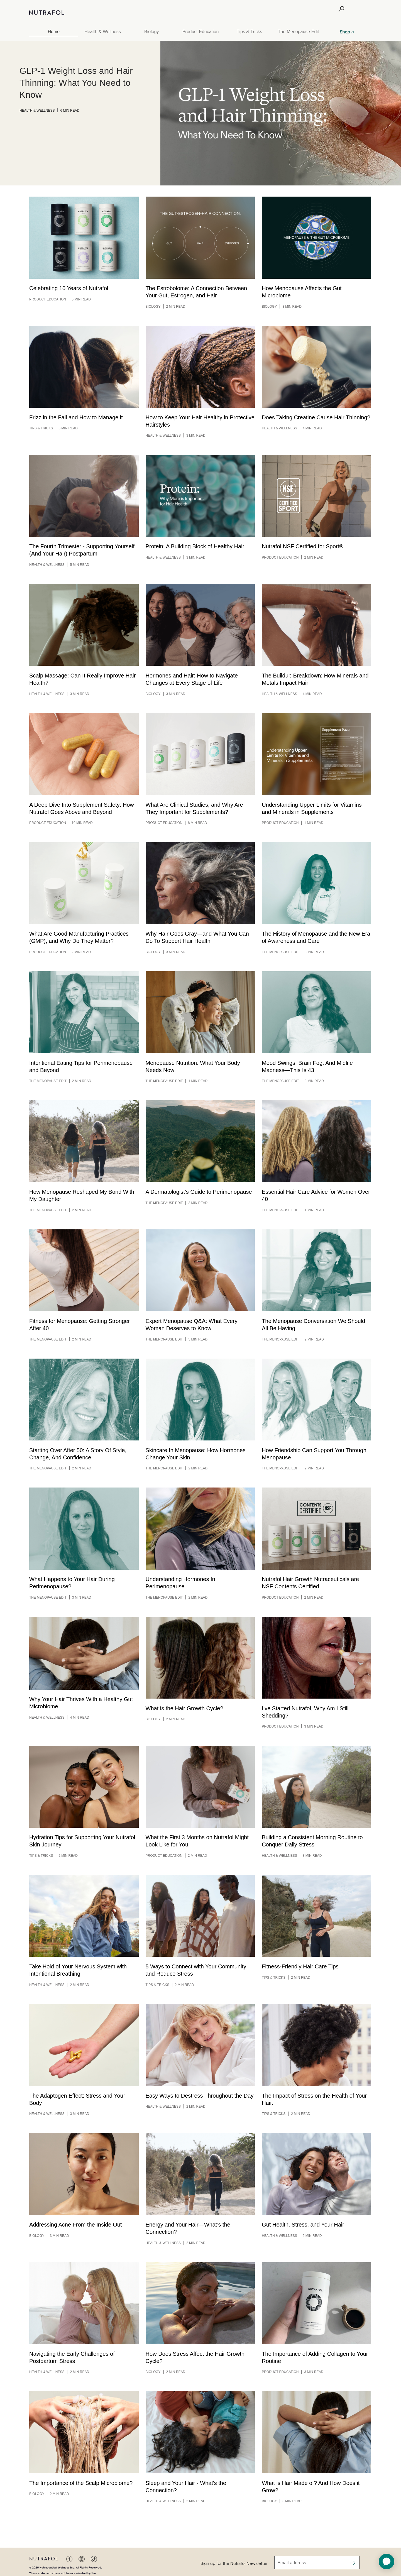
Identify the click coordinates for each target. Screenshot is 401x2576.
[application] (386, 2561)
